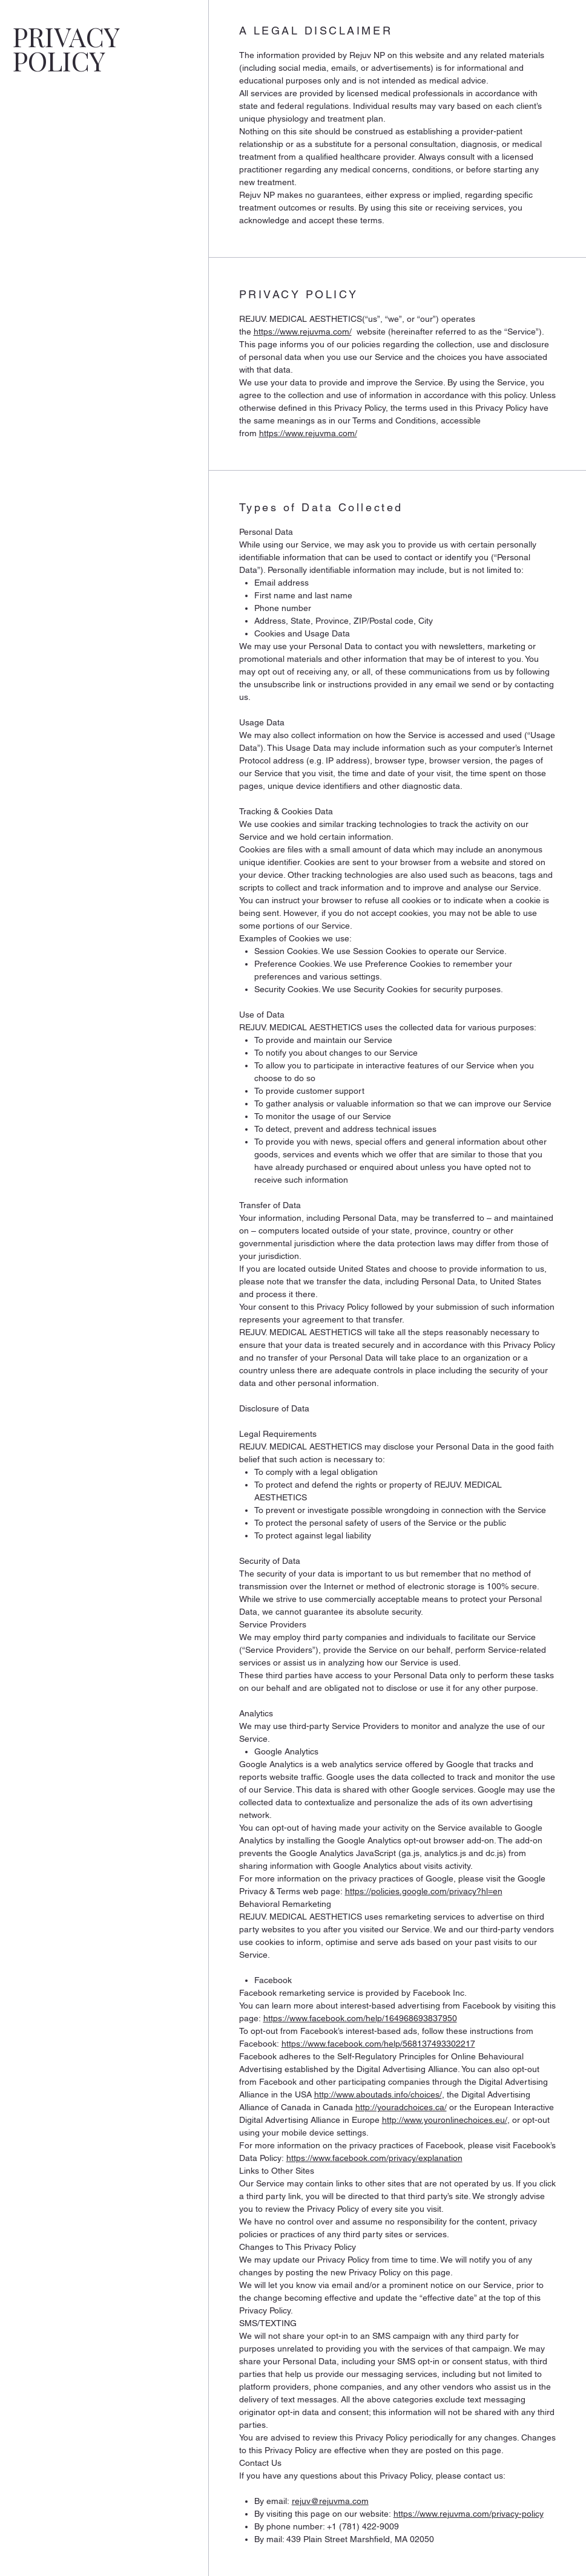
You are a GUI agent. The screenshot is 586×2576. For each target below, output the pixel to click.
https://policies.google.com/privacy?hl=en (423, 1891)
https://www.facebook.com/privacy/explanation (374, 2158)
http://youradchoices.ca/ (401, 2107)
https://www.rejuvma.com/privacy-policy (468, 2514)
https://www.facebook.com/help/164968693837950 (360, 2018)
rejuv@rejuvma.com (330, 2501)
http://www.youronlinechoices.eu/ (444, 2120)
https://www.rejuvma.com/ (303, 331)
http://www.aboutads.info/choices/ (378, 2094)
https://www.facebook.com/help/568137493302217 (378, 2043)
